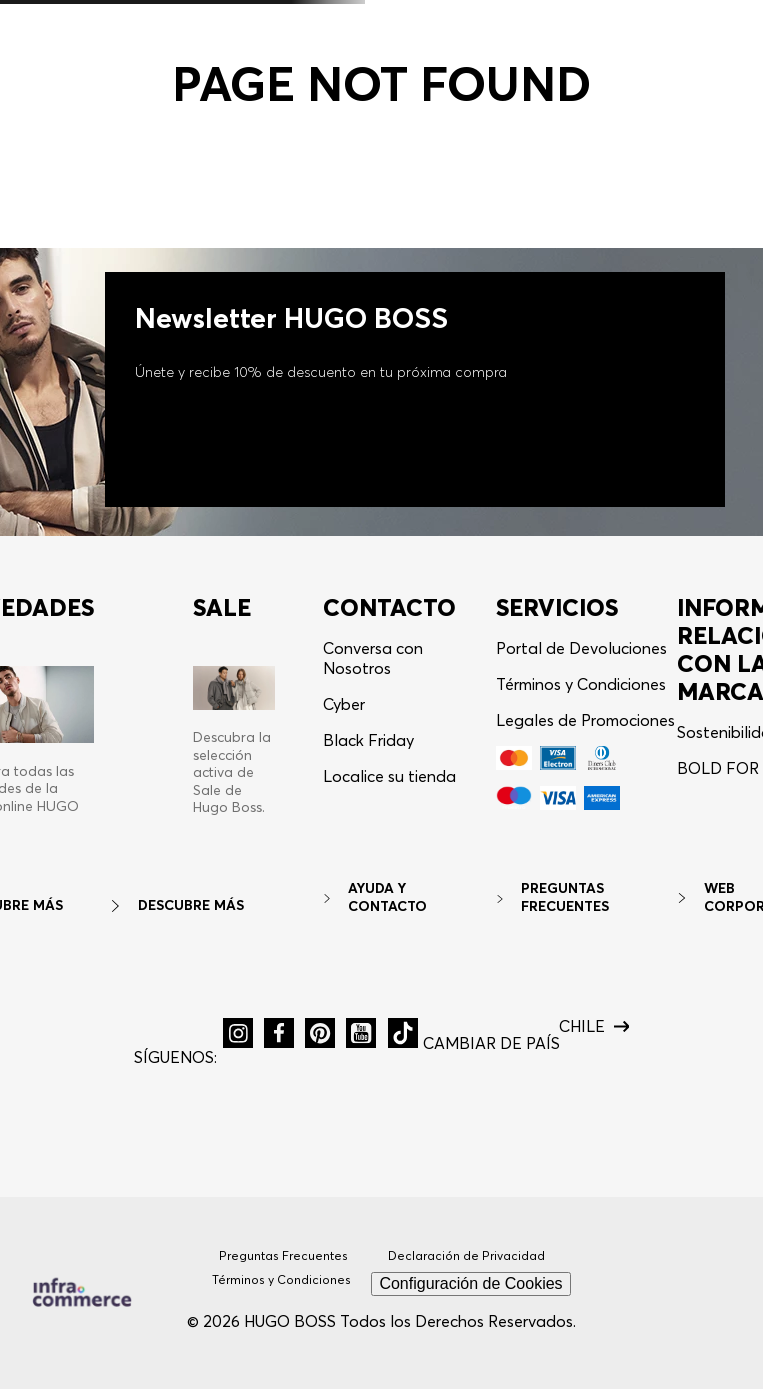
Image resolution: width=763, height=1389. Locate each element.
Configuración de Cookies (470, 1283)
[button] (238, 1033)
